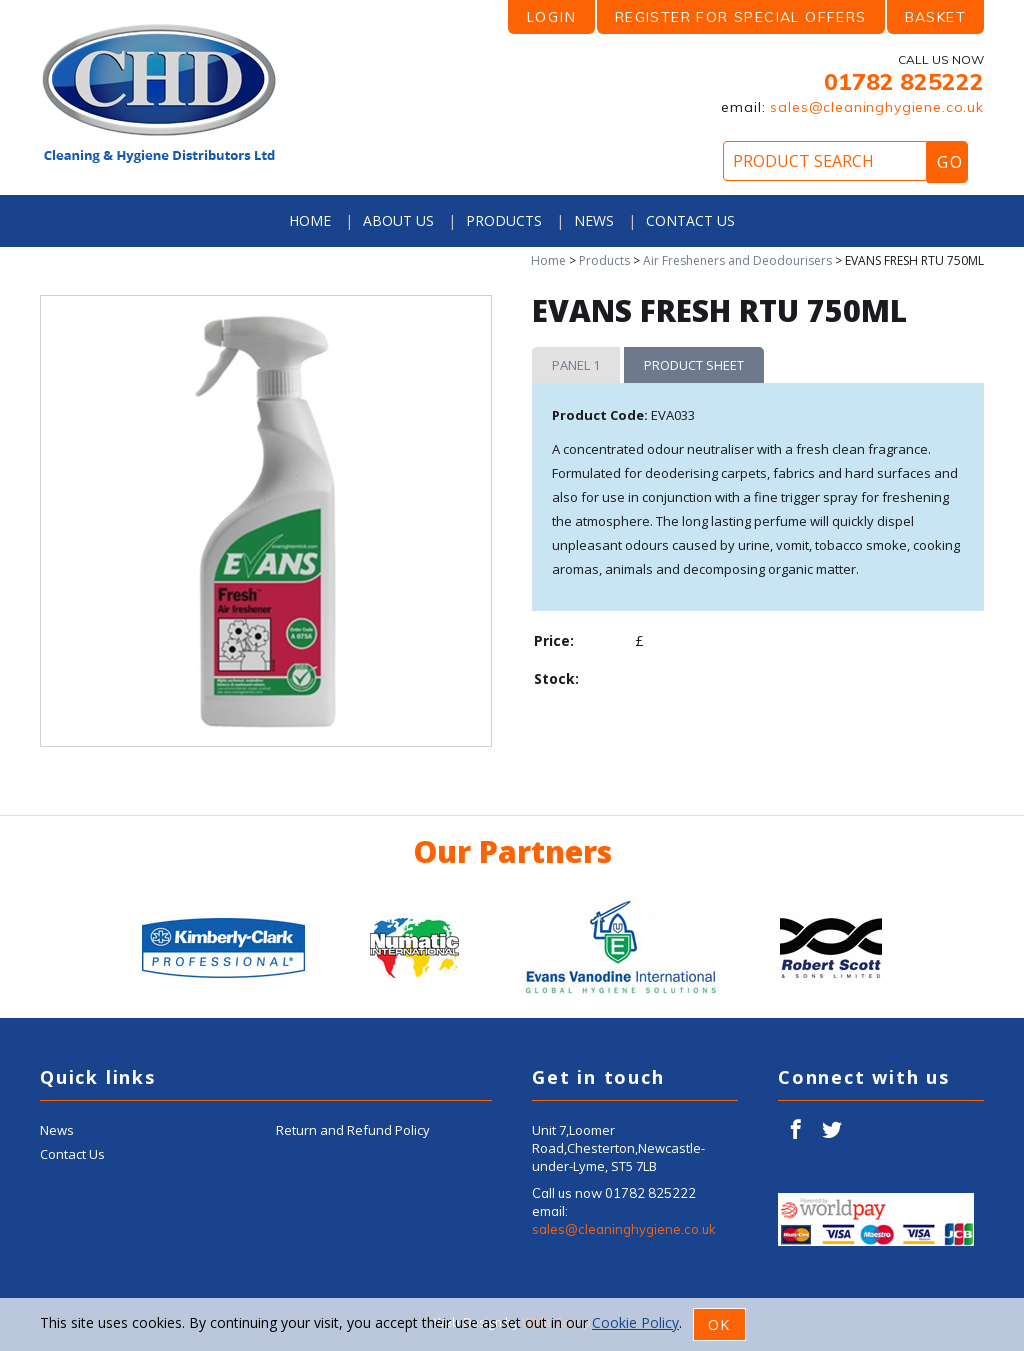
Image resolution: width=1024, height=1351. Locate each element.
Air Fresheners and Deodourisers (737, 260)
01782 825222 (904, 81)
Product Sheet (694, 365)
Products (504, 220)
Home (310, 220)
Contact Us (690, 220)
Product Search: (0, 0)
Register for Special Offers (741, 17)
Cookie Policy (635, 1322)
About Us (398, 220)
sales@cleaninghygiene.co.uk (877, 107)
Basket (935, 17)
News (594, 220)
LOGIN (551, 16)
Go (950, 162)
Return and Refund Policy (353, 1130)
